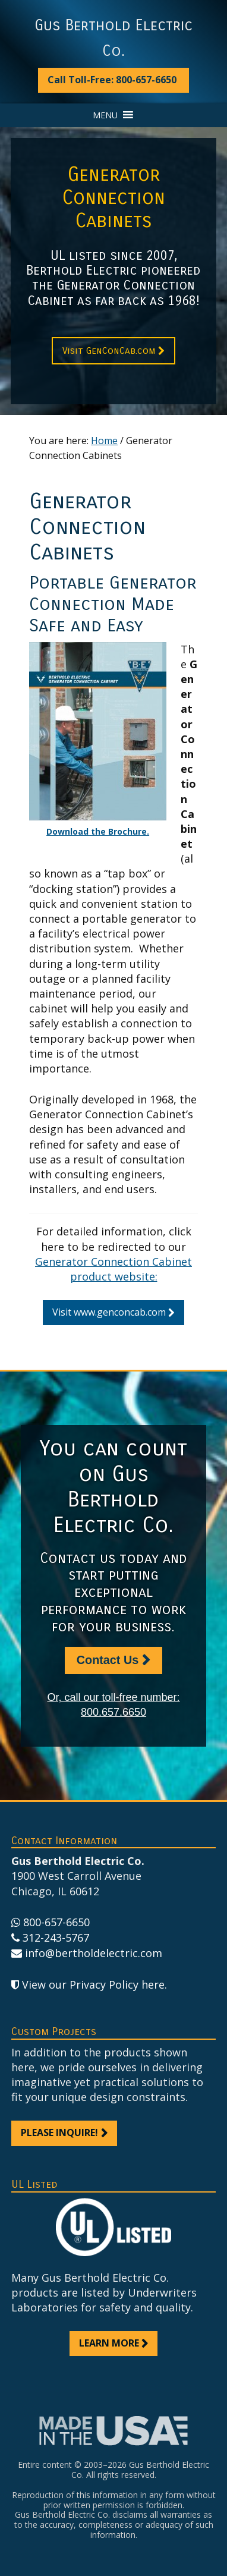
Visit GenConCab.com (109, 350)
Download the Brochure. (97, 831)
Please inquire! (59, 2132)
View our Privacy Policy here (93, 1984)
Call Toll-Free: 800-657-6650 (112, 79)
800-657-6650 (56, 1922)
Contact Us (107, 1659)
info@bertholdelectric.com (93, 1953)
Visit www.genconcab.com (109, 1312)
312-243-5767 (56, 1937)
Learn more (109, 2342)
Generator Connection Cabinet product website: (113, 1269)
